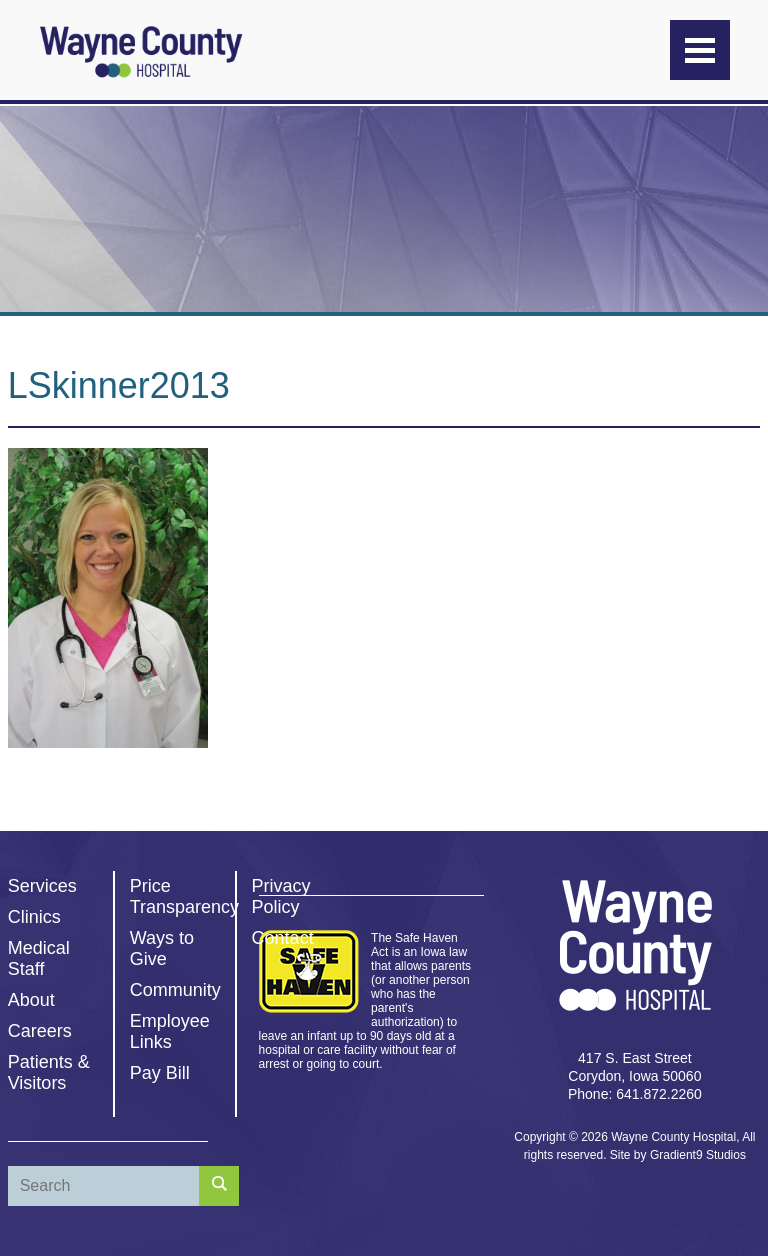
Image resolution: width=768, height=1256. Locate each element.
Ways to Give (162, 948)
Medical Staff (39, 958)
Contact (283, 938)
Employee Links (170, 1031)
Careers (40, 1031)
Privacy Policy (281, 896)
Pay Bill (160, 1073)
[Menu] (700, 50)
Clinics (34, 917)
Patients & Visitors (49, 1072)
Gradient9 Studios (698, 1155)
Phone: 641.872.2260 (635, 1094)
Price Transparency (184, 896)
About (31, 1000)
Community (175, 990)
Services (42, 886)
